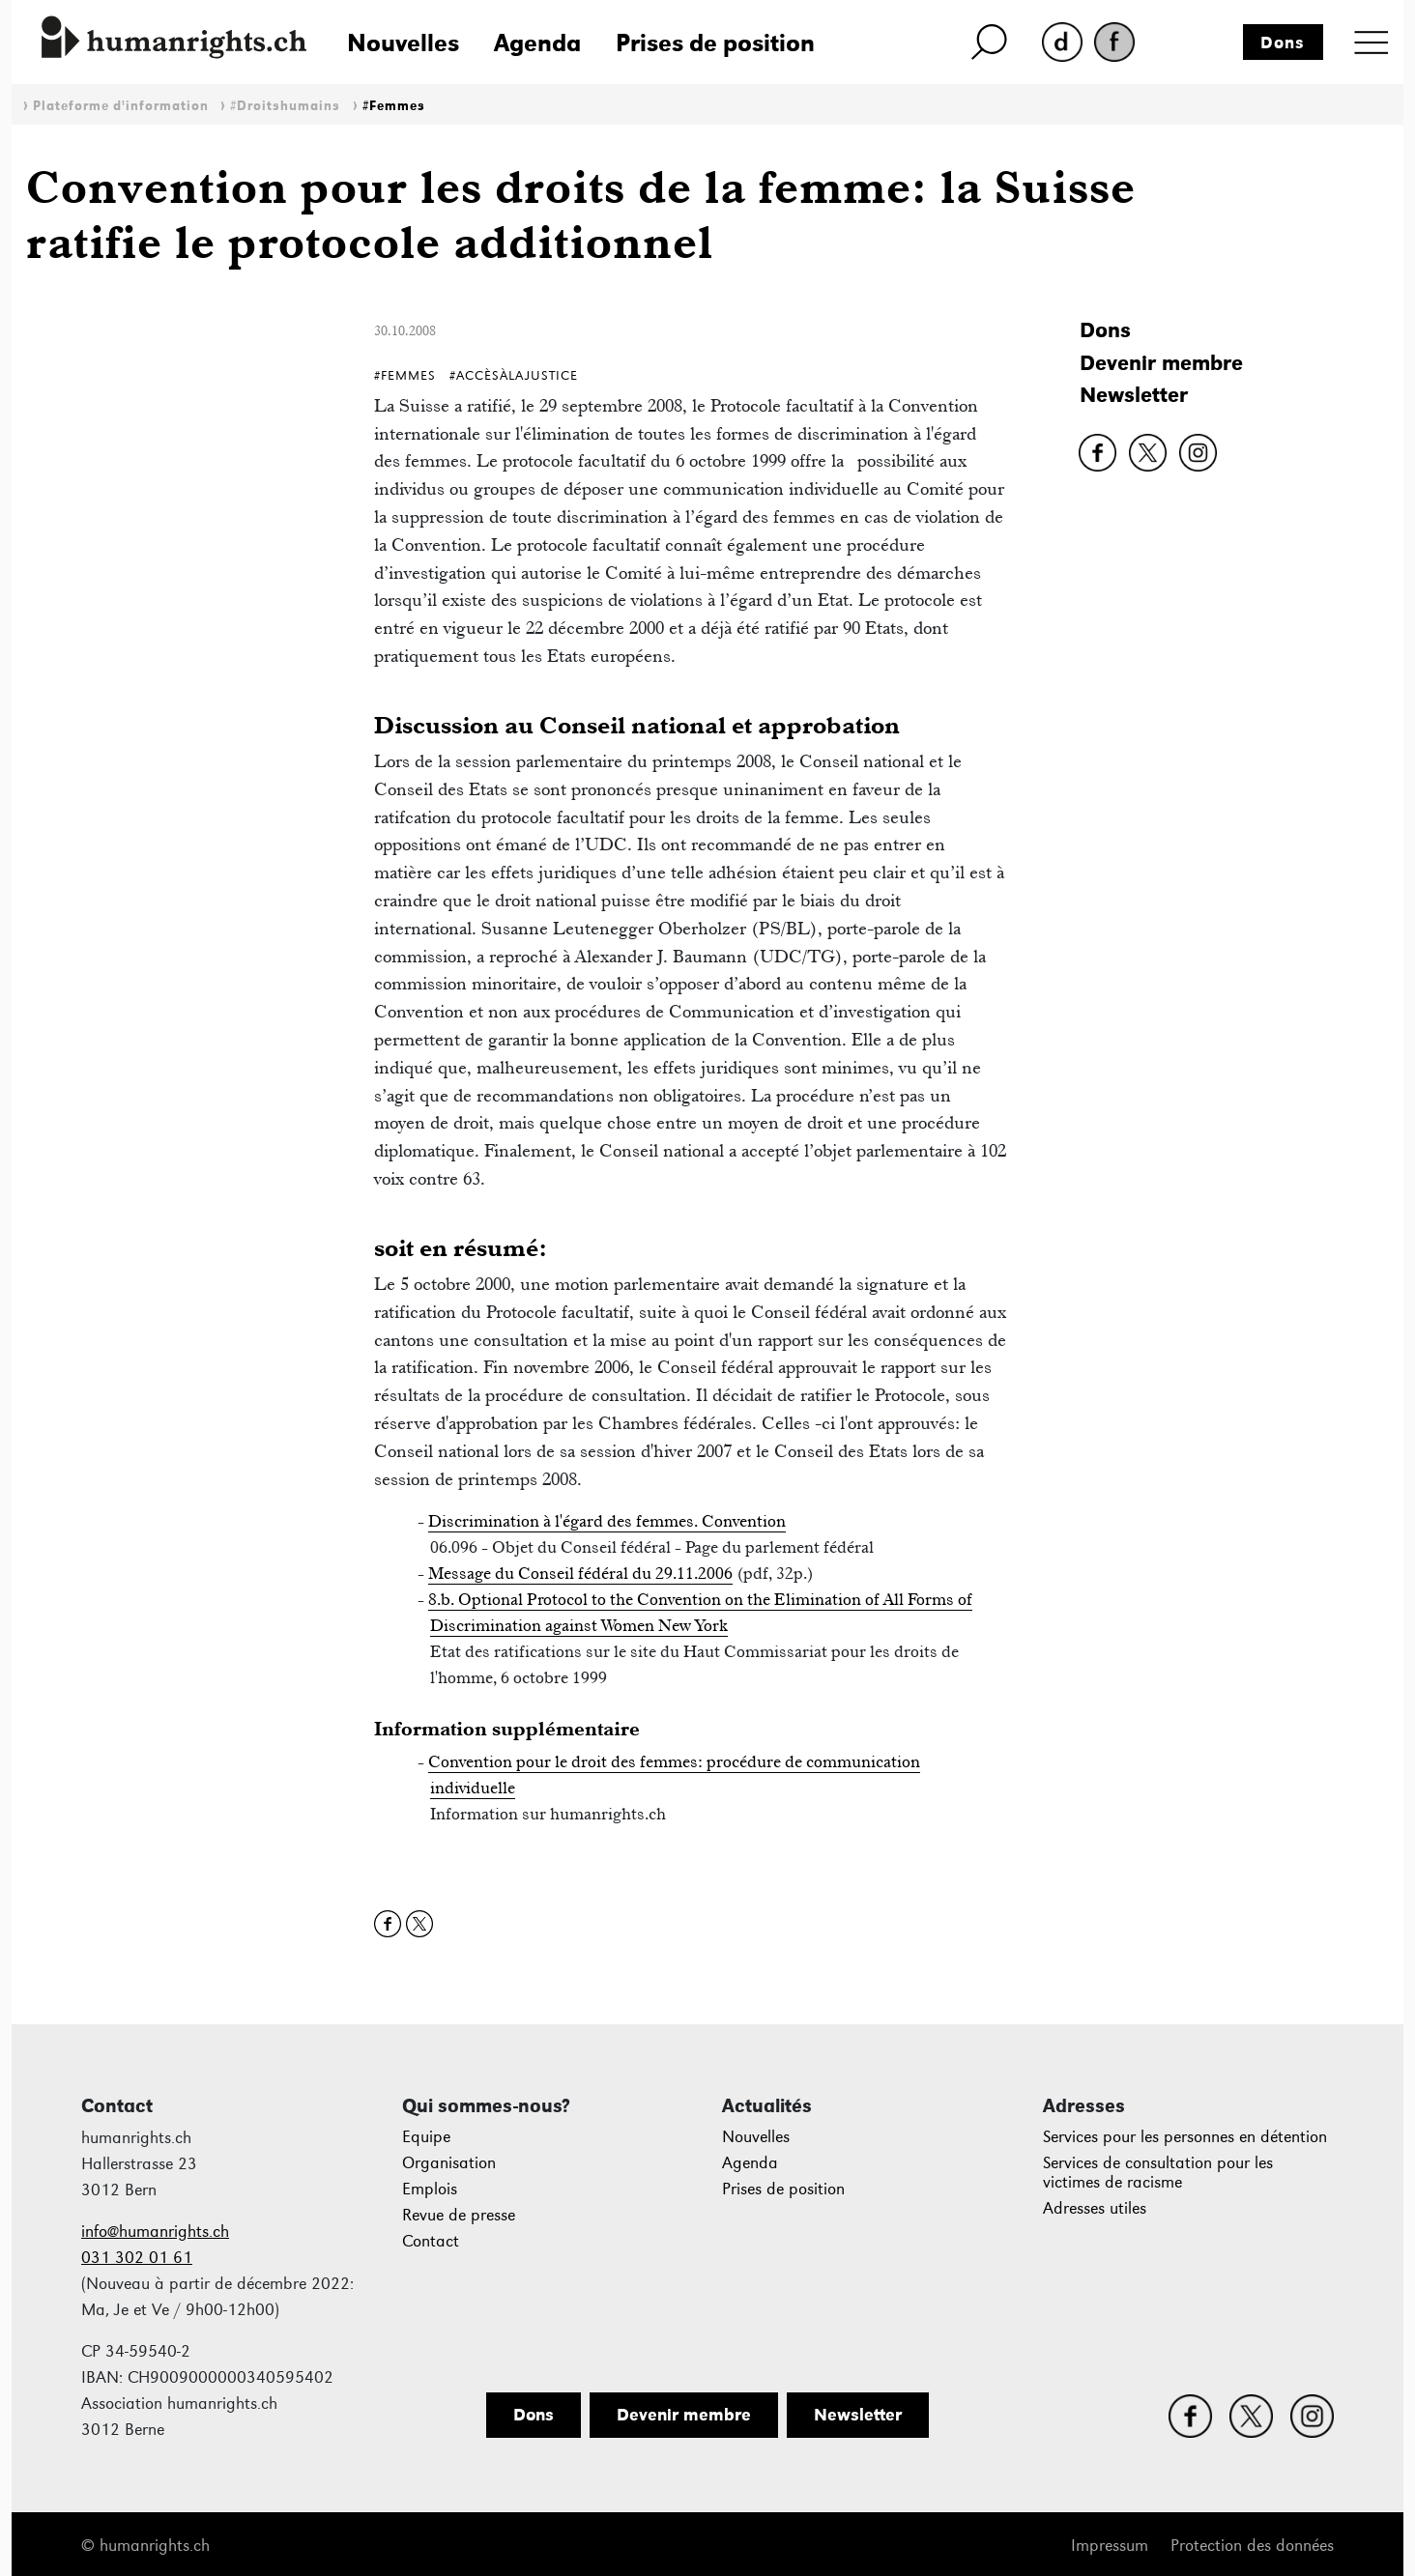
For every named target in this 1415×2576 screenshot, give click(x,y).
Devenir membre (1161, 363)
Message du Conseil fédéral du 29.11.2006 (580, 1573)
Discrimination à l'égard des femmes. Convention (607, 1520)
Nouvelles (403, 42)
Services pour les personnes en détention (1185, 2137)
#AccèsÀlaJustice (513, 375)
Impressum (1109, 2545)
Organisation (449, 2163)
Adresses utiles (1094, 2208)
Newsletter (1134, 395)
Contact (430, 2241)
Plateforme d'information (121, 106)
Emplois (429, 2189)
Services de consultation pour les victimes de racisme (1158, 2172)
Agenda (537, 42)
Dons (1282, 42)
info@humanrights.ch (155, 2231)
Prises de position (715, 42)
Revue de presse (458, 2215)
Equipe (426, 2137)
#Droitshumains (285, 106)
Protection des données (1252, 2545)
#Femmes (393, 106)
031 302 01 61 (136, 2257)
